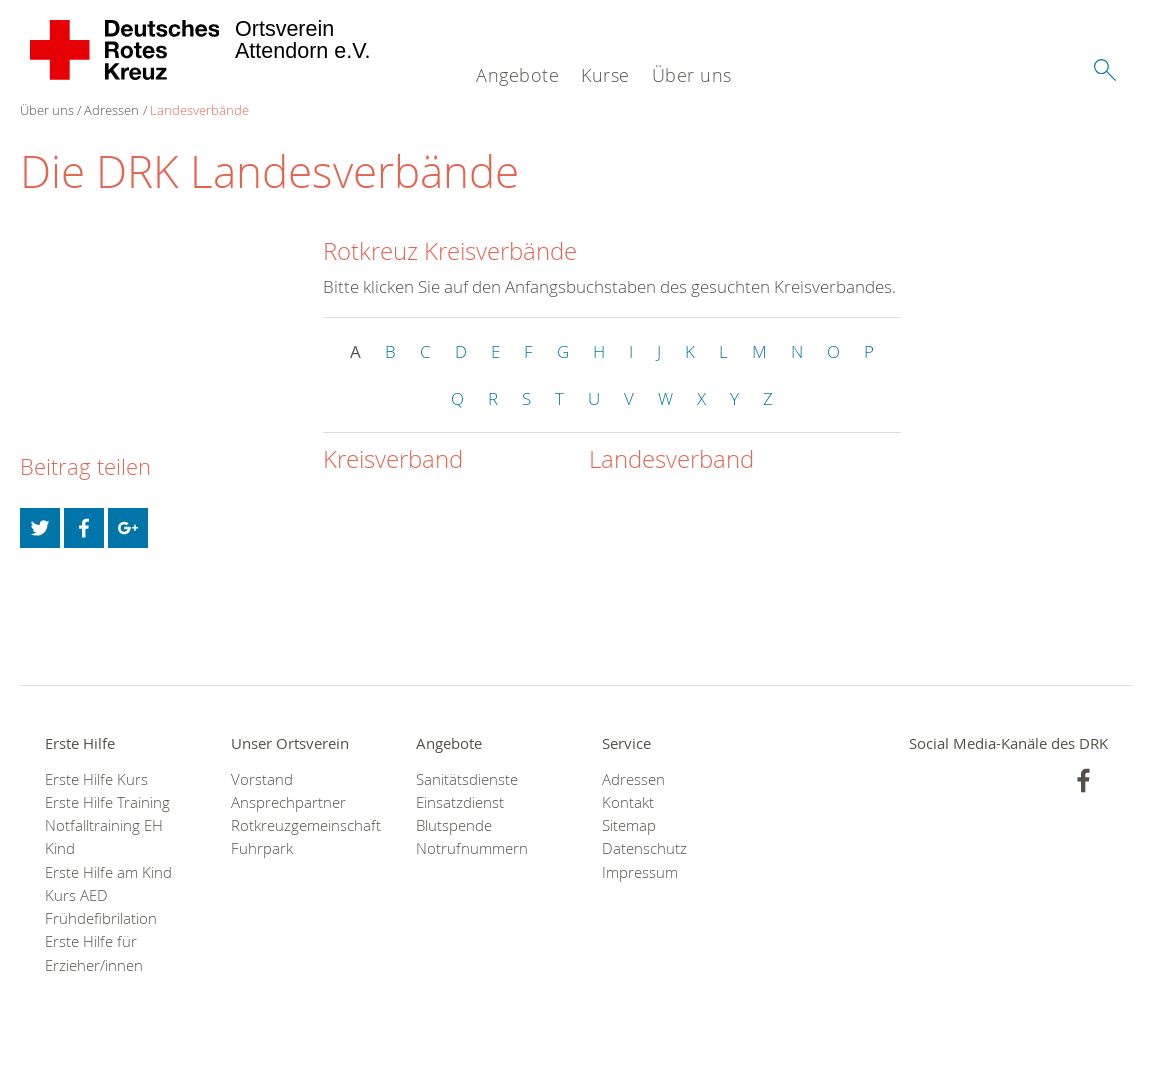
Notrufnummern (472, 848)
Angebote (517, 75)
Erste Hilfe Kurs (96, 779)
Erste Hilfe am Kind (108, 872)
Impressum (640, 872)
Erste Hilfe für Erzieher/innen (94, 953)
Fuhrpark (262, 848)
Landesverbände (199, 110)
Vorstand (262, 779)
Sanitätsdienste (467, 779)
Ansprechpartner (288, 802)
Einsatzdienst (460, 802)
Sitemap (629, 825)
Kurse (605, 75)
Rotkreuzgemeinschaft (299, 825)
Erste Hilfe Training (107, 802)
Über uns (692, 75)
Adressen (111, 110)
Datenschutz (644, 848)
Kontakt (628, 802)
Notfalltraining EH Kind (104, 837)
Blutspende (454, 825)
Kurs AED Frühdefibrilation (101, 907)
